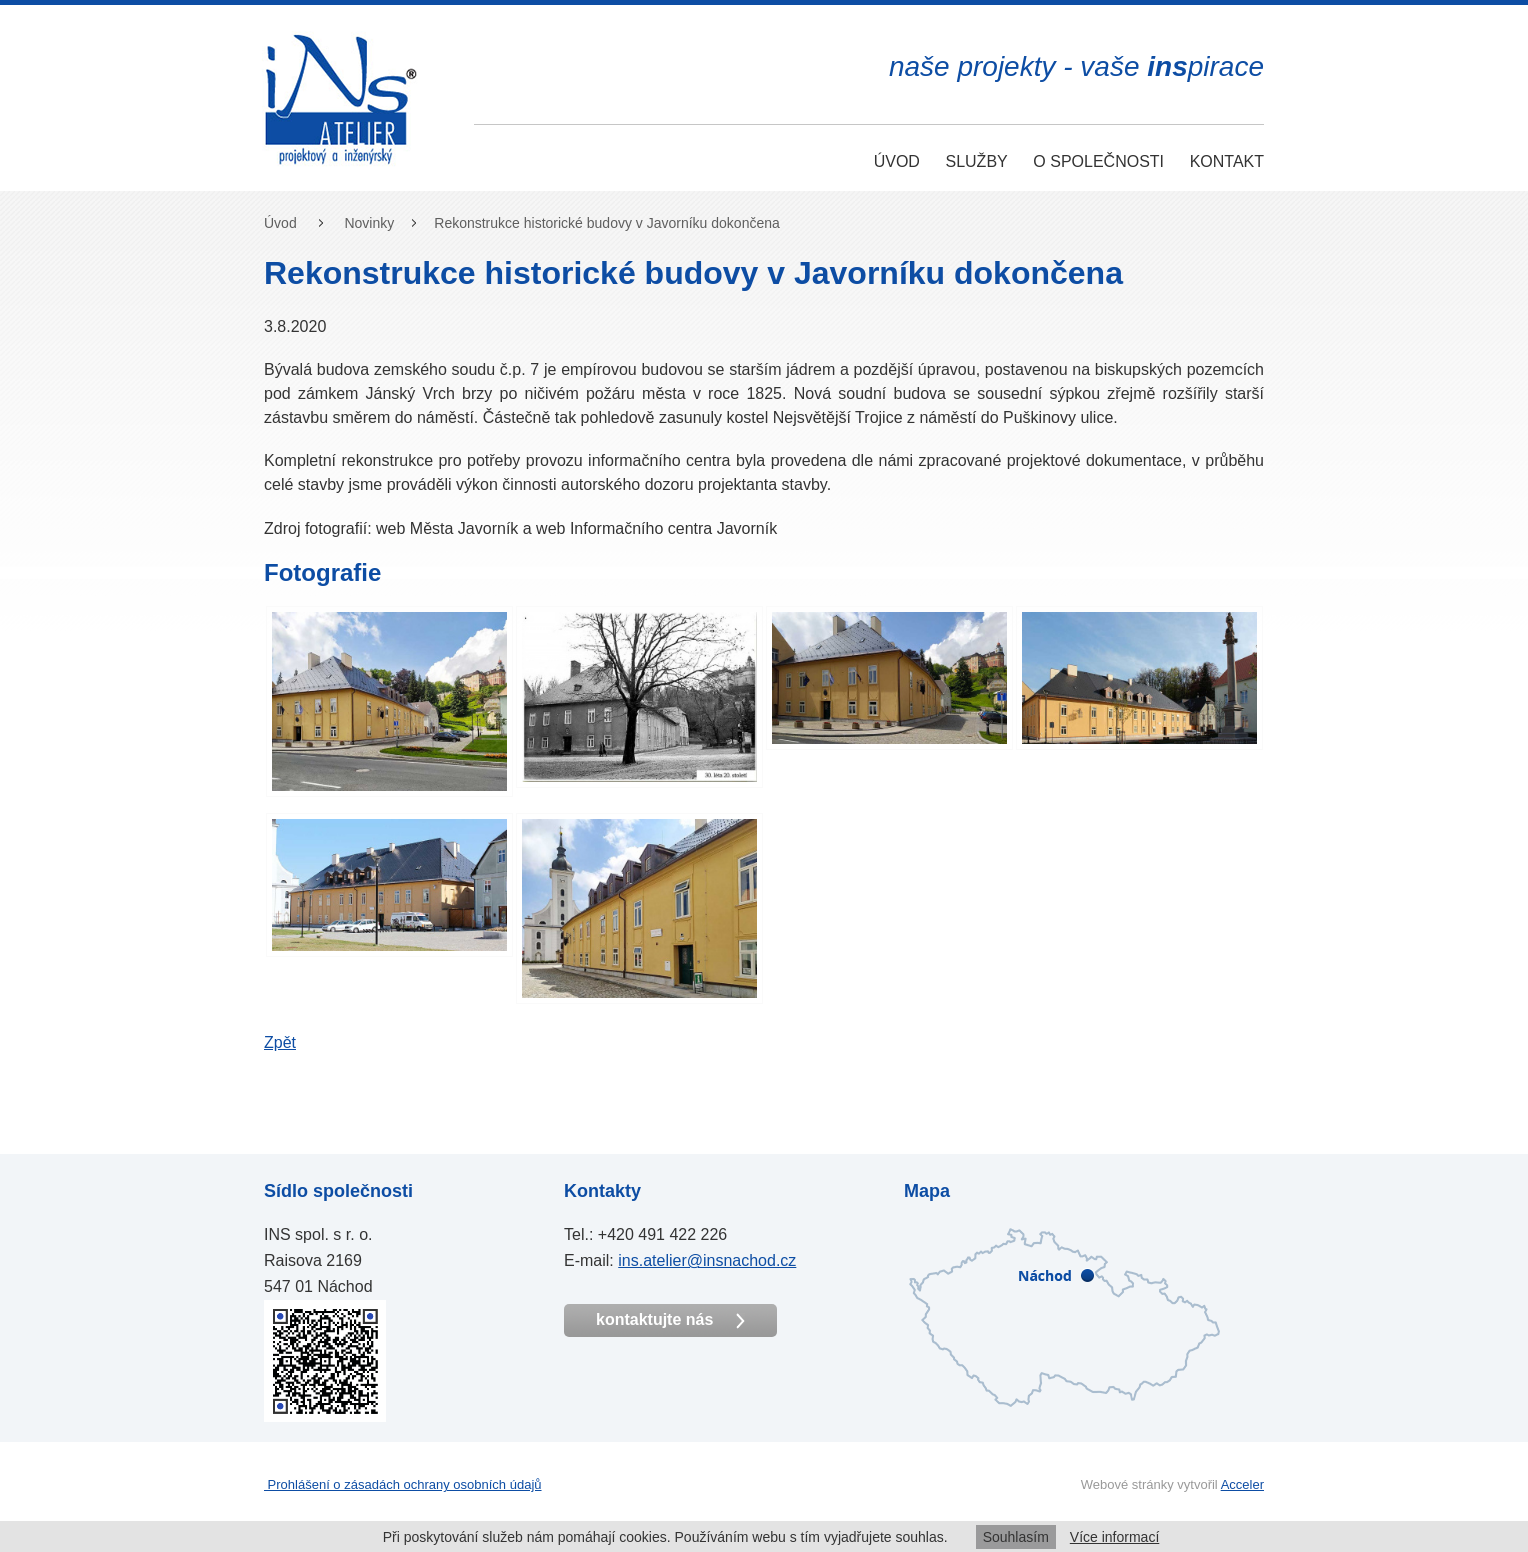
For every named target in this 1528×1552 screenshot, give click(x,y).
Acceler (1242, 1484)
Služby (976, 161)
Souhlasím (1016, 1537)
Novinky (369, 223)
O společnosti (1098, 161)
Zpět (280, 1042)
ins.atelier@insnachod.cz (707, 1260)
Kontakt (1227, 161)
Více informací (1114, 1537)
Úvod (897, 161)
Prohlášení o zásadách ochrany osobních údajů (403, 1484)
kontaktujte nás (670, 1320)
